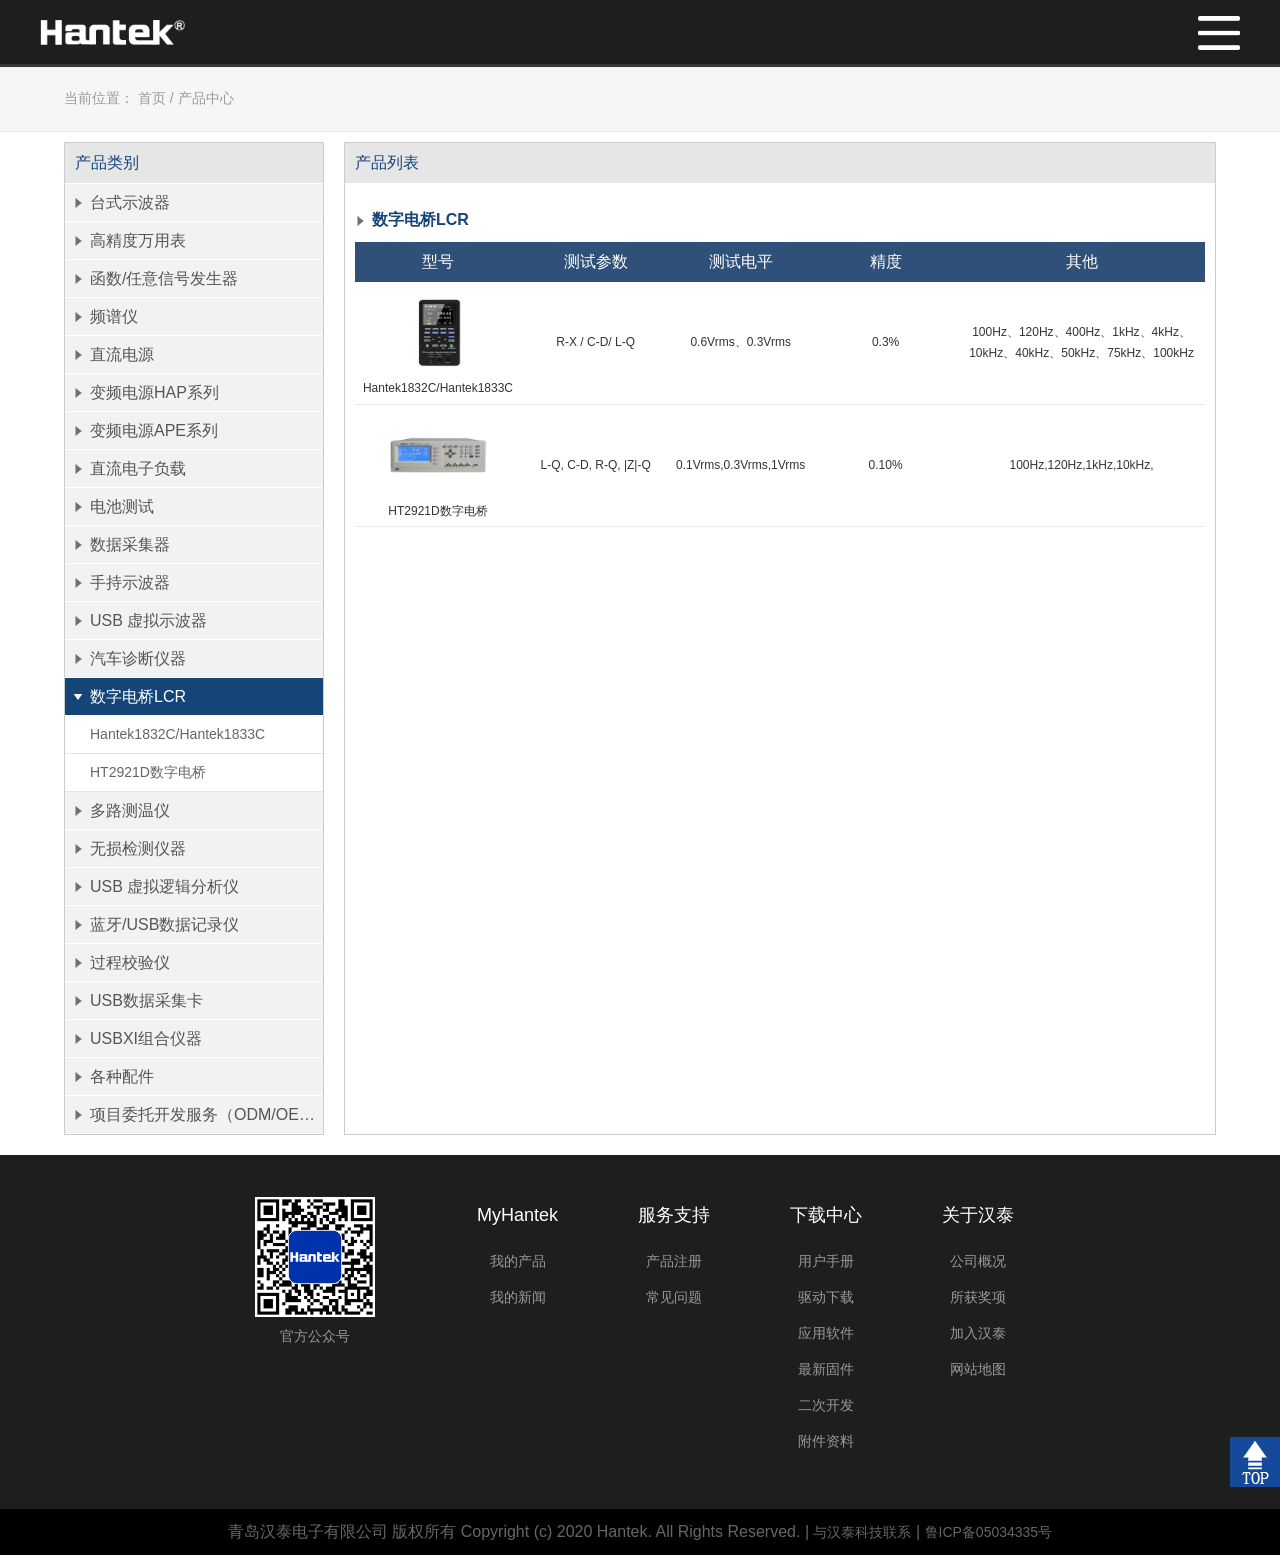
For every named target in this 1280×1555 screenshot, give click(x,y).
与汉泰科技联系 (862, 1532)
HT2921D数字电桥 (148, 772)
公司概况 (978, 1261)
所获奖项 (978, 1297)
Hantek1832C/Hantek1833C (177, 734)
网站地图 (978, 1369)
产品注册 (674, 1261)
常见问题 (674, 1297)
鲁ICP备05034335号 (989, 1532)
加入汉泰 (978, 1333)
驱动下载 (826, 1297)
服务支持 (674, 1215)
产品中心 (206, 98)
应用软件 (826, 1333)
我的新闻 (518, 1297)
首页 (152, 98)
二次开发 (826, 1405)
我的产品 (518, 1261)
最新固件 (826, 1369)
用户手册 (826, 1261)
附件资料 (826, 1441)
